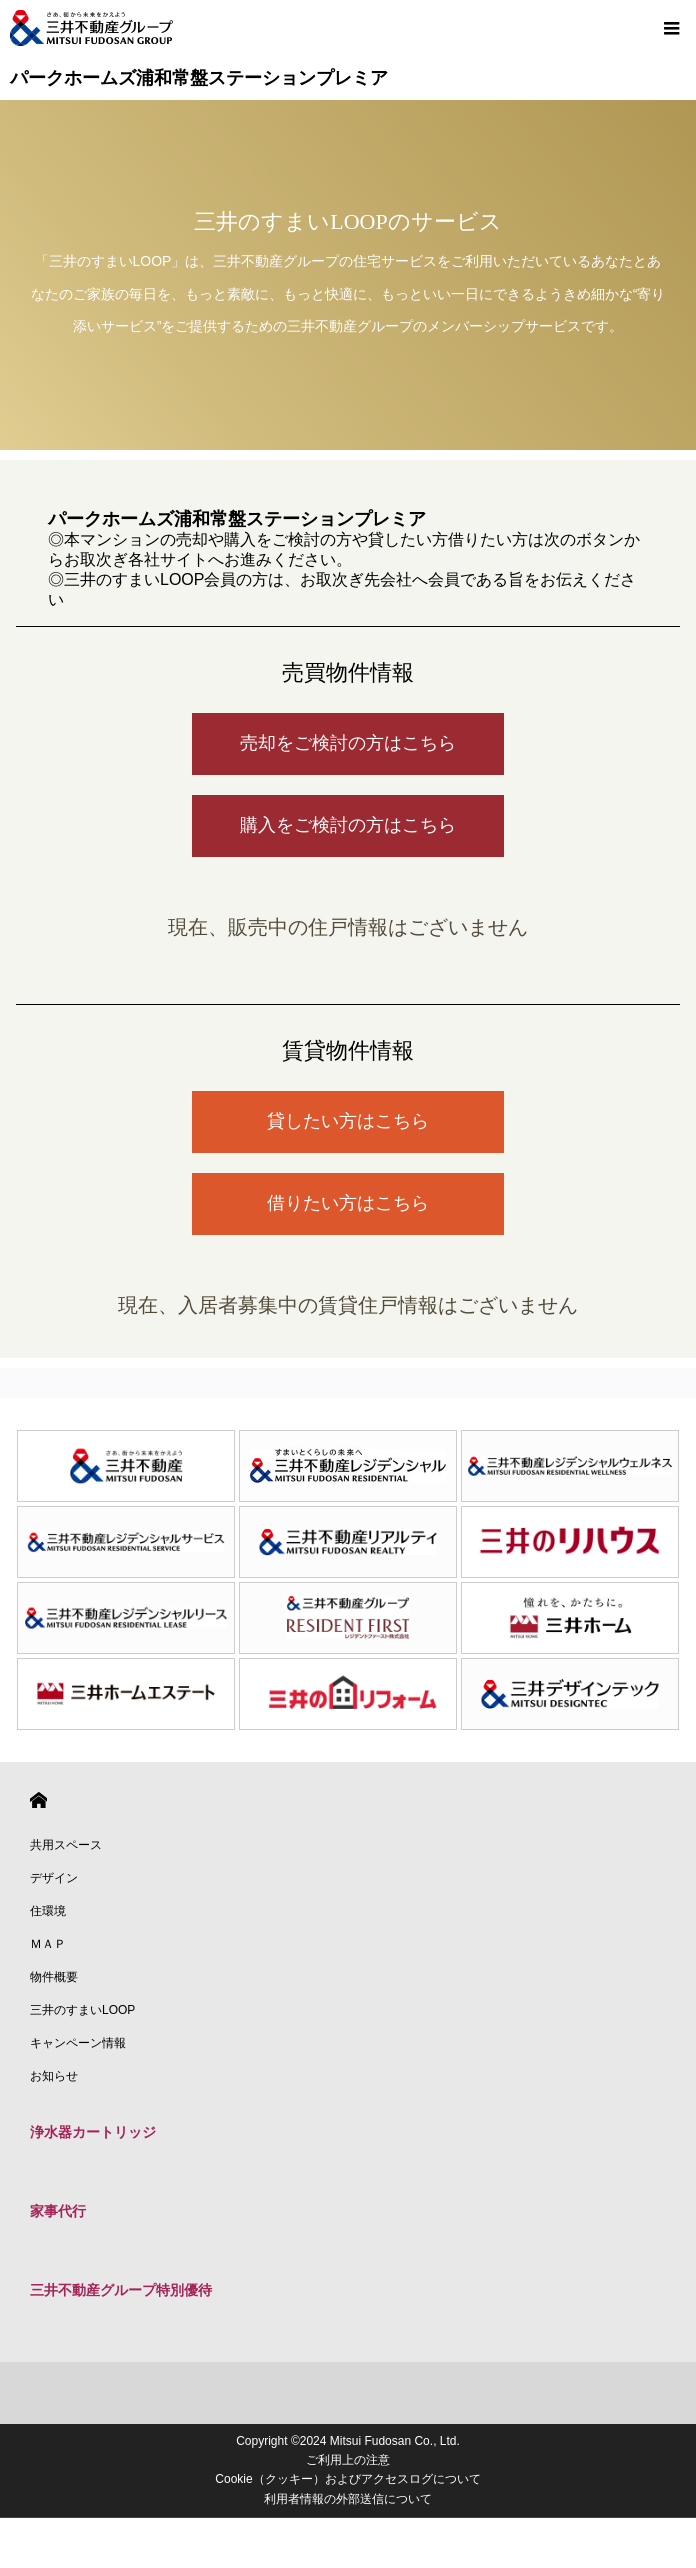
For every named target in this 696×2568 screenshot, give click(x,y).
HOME (38, 1800)
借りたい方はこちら (348, 1203)
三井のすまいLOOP (82, 2010)
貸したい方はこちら (348, 1121)
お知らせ (54, 2076)
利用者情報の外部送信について (348, 2499)
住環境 (48, 1911)
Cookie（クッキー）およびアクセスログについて (347, 2479)
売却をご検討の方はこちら (348, 743)
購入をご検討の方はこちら (348, 825)
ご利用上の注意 (348, 2460)
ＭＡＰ (48, 1944)
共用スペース (66, 1845)
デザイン (54, 1878)
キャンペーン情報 (78, 2043)
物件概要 (54, 1977)
